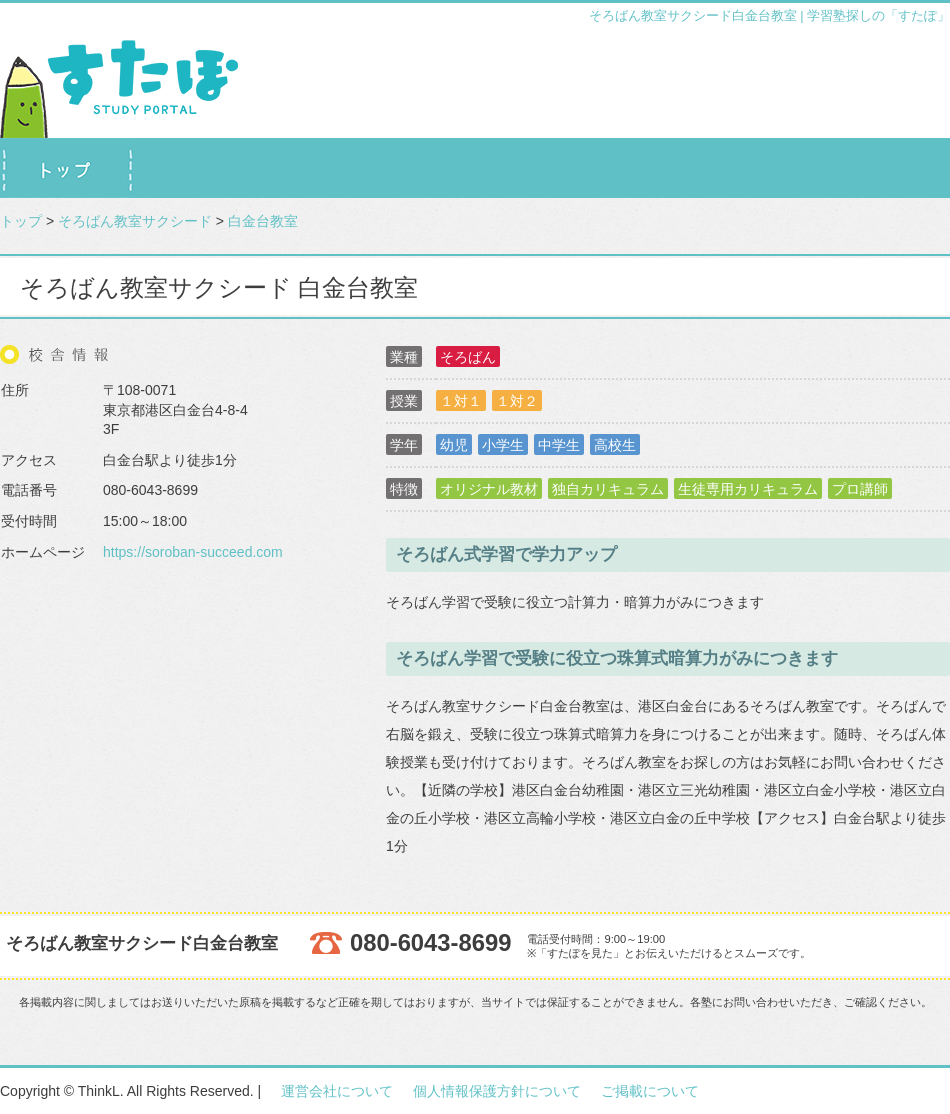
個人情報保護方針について (497, 1091)
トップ (21, 221)
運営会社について (337, 1091)
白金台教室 (263, 221)
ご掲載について (650, 1091)
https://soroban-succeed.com (193, 552)
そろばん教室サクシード (135, 221)
